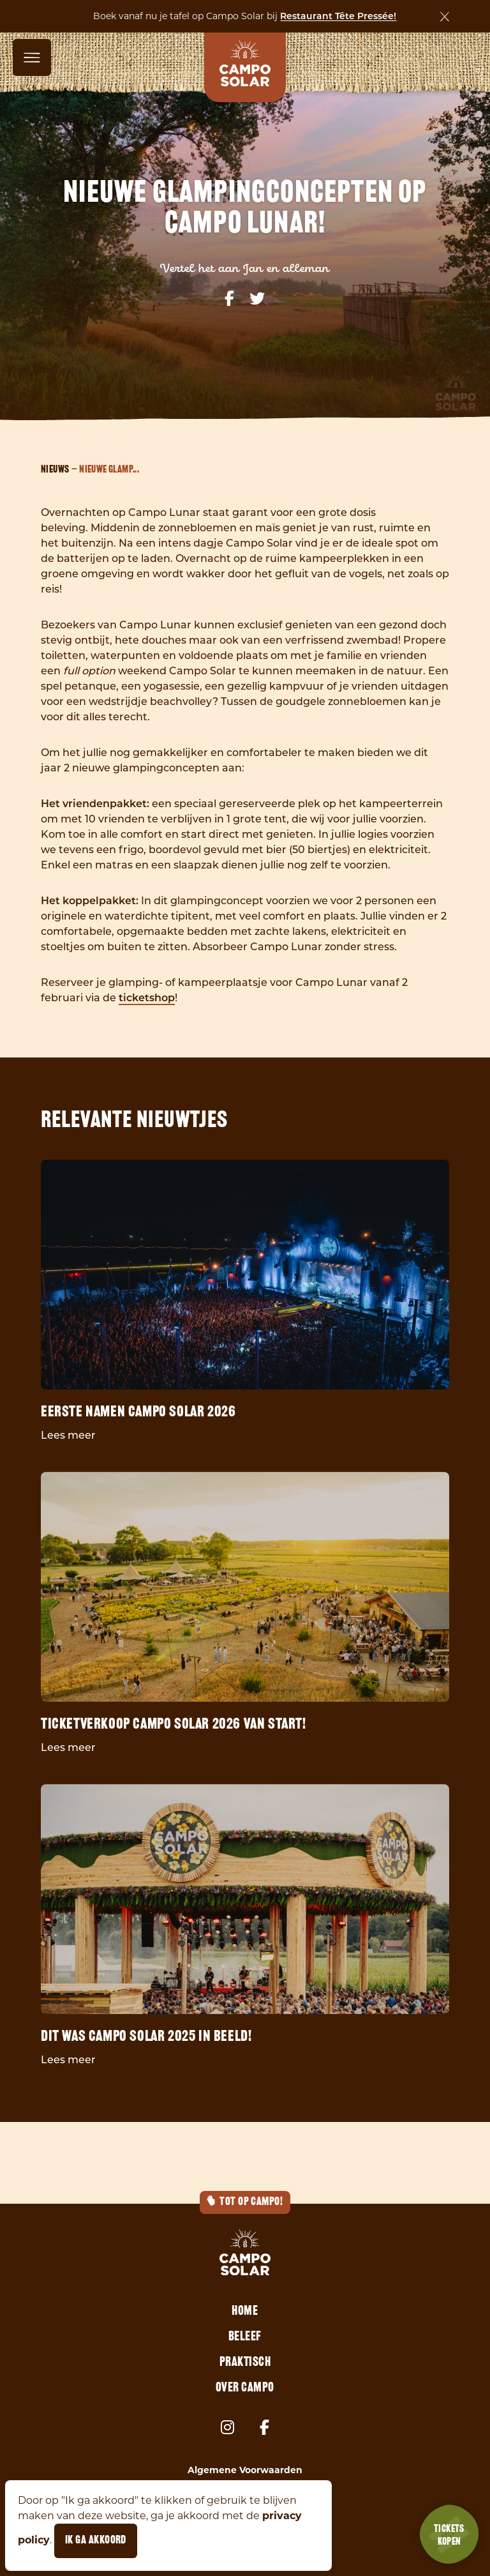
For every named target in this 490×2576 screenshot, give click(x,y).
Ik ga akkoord (95, 2540)
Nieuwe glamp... (109, 470)
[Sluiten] (444, 16)
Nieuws (55, 470)
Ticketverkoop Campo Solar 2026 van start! (173, 1724)
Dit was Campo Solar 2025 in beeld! (146, 2037)
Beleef (245, 2337)
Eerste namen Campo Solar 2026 (138, 1412)
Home (245, 2311)
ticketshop (147, 999)
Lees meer (68, 1436)
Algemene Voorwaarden (245, 2470)
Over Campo (245, 2388)
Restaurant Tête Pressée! (338, 17)
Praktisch (245, 2362)
